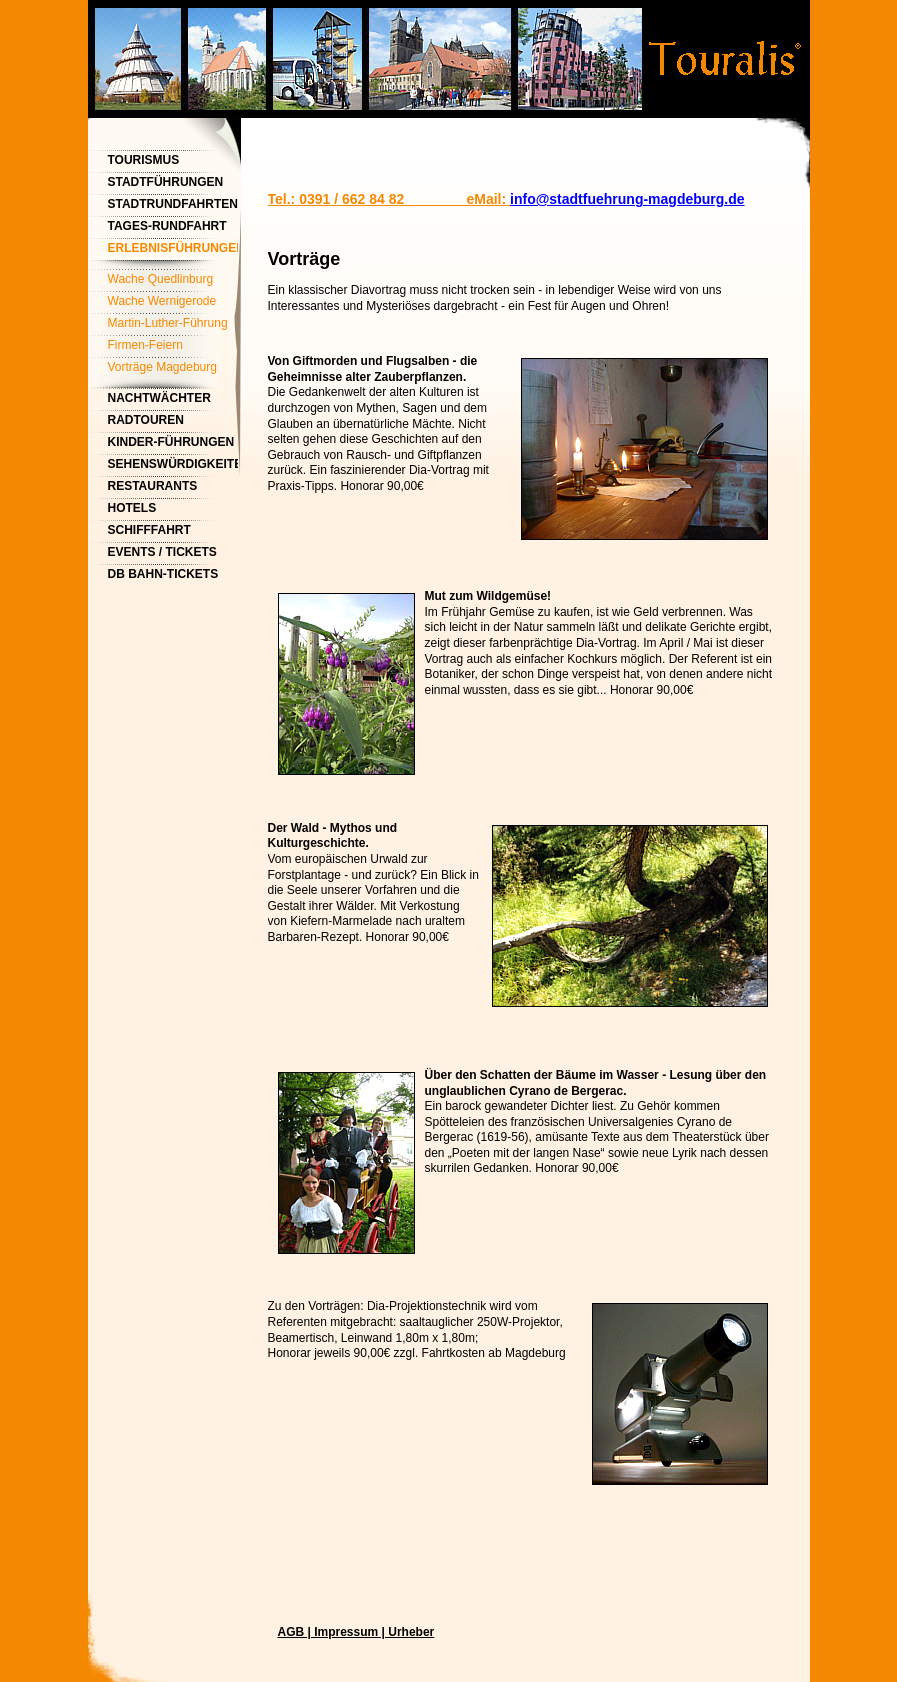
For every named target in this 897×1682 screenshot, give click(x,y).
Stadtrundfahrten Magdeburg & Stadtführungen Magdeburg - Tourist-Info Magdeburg (173, 206)
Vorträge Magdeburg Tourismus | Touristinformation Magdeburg (162, 369)
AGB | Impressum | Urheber (356, 1632)
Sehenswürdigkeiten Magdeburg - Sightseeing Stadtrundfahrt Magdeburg (173, 466)
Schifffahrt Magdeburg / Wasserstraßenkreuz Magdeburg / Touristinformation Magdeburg (173, 532)
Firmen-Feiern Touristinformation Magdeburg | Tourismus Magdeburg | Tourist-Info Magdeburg (173, 347)
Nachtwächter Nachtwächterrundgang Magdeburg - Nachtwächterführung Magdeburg (173, 400)
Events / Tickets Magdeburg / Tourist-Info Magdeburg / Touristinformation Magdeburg (173, 554)
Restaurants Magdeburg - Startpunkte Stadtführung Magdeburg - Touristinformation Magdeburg (173, 488)
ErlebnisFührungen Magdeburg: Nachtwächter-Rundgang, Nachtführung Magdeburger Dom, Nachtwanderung (173, 250)
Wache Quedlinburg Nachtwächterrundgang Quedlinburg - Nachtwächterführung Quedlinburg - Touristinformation (170, 281)
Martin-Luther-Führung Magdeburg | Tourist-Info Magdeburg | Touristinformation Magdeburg (173, 325)
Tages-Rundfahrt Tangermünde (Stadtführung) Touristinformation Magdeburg (173, 228)
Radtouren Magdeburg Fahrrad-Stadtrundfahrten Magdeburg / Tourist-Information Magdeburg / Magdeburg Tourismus (173, 422)
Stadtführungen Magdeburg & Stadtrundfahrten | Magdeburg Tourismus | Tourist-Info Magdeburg (173, 184)
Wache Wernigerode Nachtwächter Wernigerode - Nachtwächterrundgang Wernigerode (170, 303)
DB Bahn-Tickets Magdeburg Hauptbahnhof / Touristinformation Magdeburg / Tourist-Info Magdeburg (173, 576)
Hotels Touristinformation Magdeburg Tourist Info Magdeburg (173, 510)
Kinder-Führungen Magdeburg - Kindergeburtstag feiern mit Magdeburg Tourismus (172, 444)
